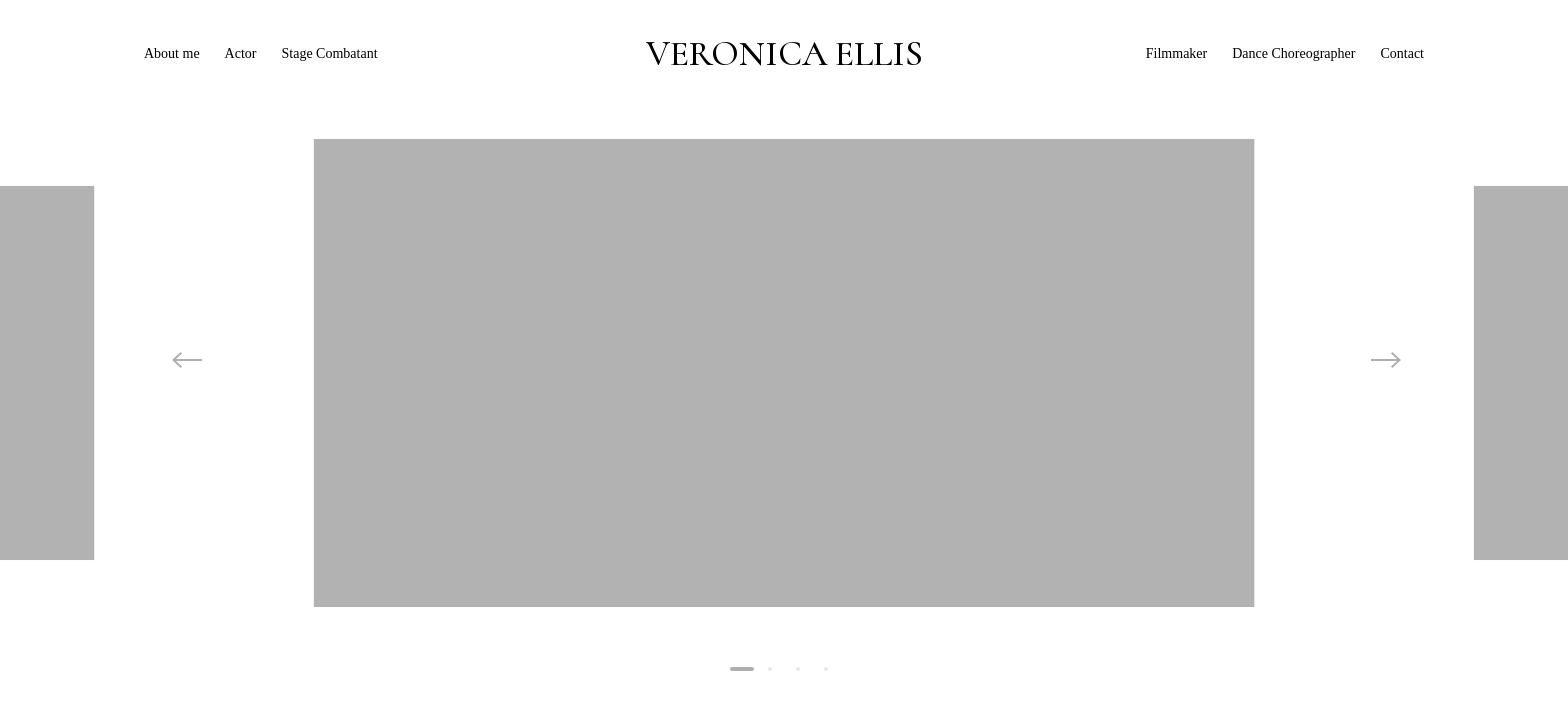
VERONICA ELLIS (784, 54)
